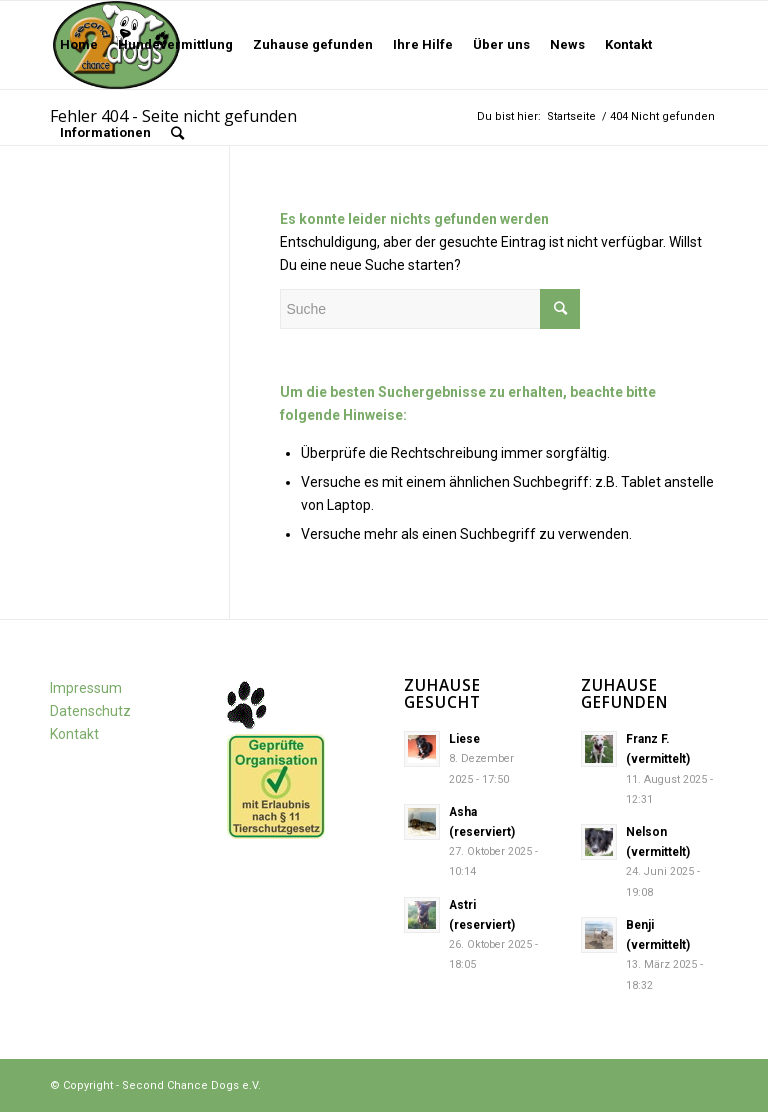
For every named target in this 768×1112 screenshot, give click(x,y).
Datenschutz (90, 711)
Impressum (86, 688)
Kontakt (74, 734)
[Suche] (177, 133)
